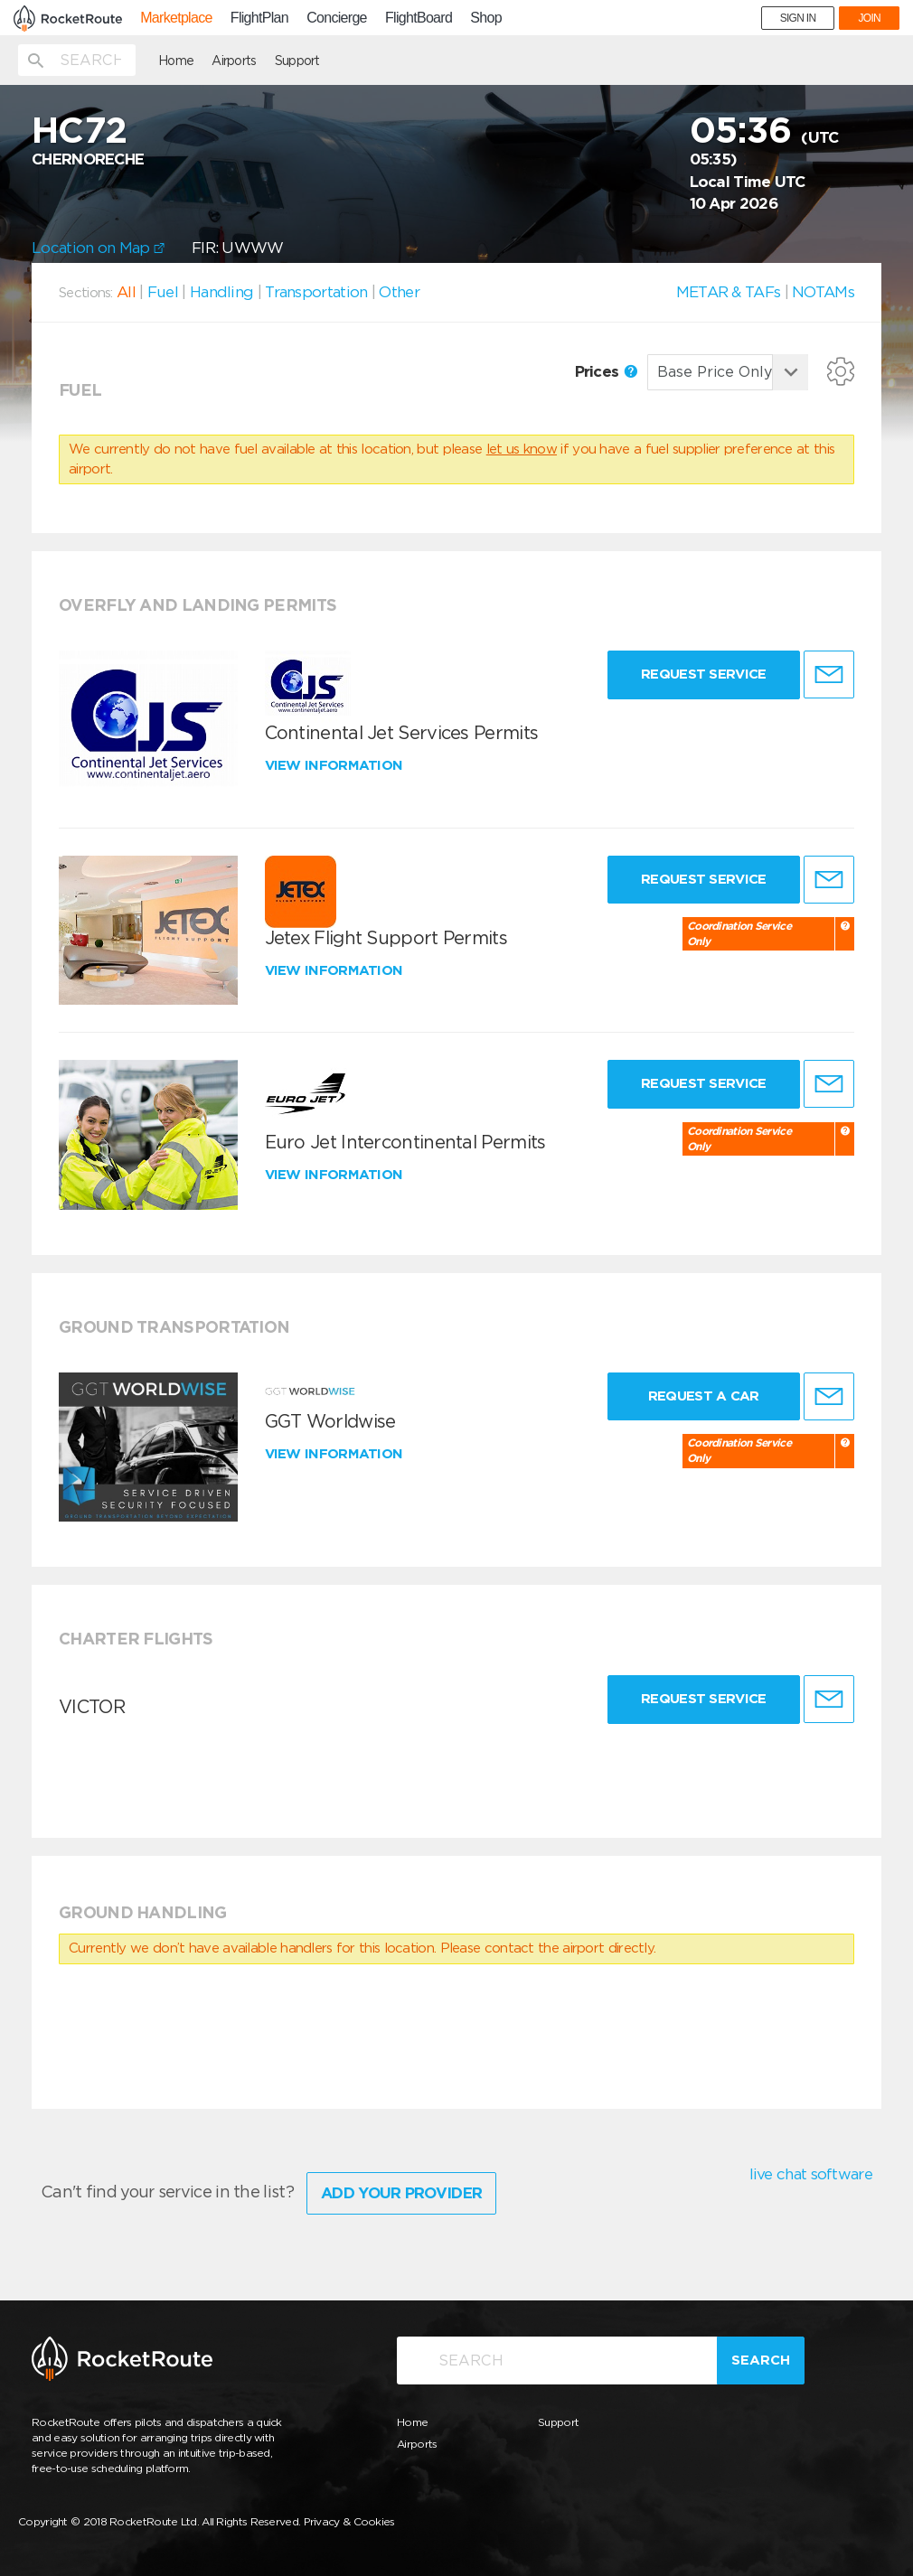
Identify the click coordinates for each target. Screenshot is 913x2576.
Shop (486, 18)
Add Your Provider (401, 2193)
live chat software (810, 2174)
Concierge (336, 18)
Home (175, 60)
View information (336, 765)
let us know (521, 449)
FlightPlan (259, 18)
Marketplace (176, 18)
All (126, 292)
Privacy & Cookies (349, 2521)
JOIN (869, 18)
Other (399, 292)
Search (760, 2360)
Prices (606, 371)
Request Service (704, 674)
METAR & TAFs (728, 292)
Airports (234, 60)
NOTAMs (823, 292)
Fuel (162, 292)
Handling (221, 292)
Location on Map (98, 248)
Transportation (316, 292)
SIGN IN (798, 18)
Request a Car (703, 1396)
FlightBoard (418, 18)
